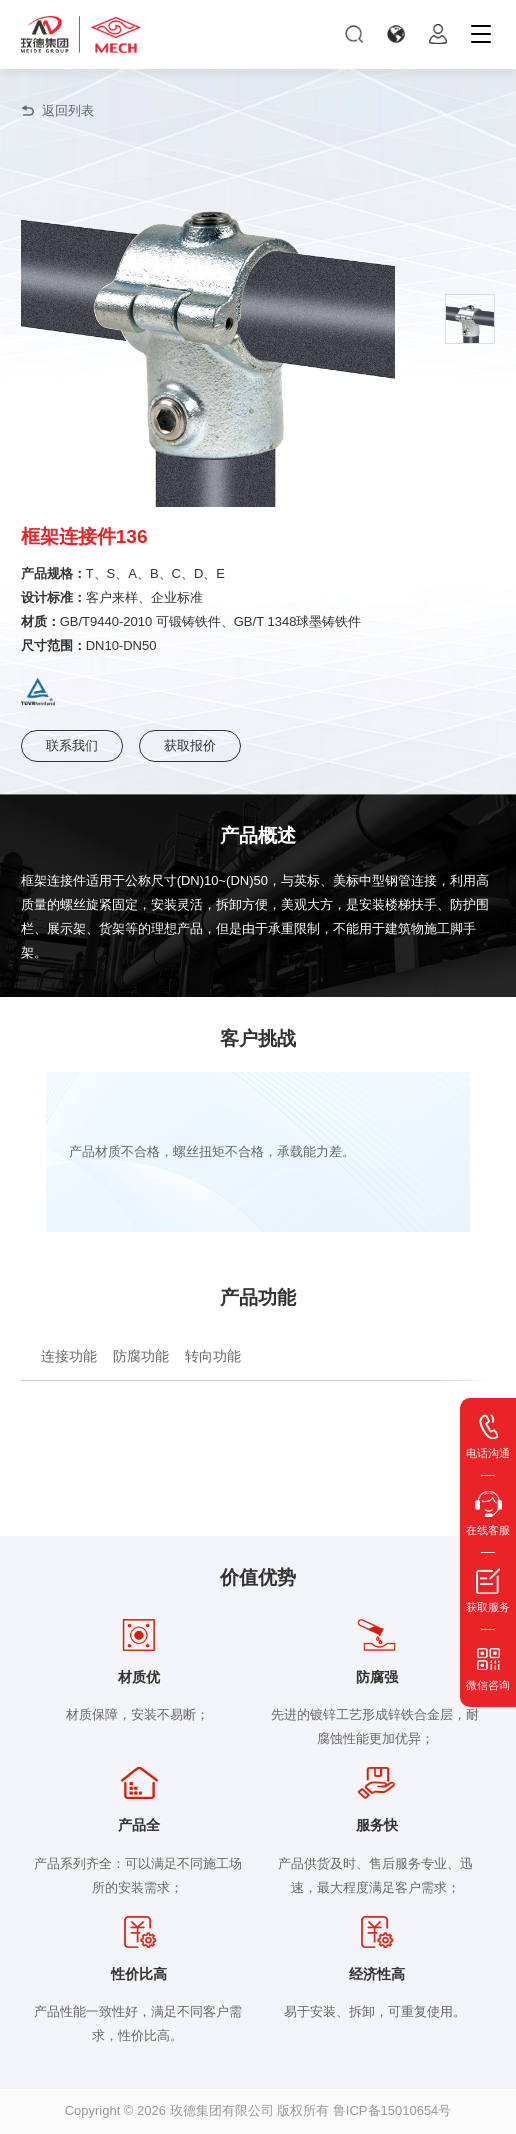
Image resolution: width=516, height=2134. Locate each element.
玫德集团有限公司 (222, 2110)
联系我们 (72, 745)
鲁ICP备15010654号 (392, 2110)
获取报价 (190, 745)
